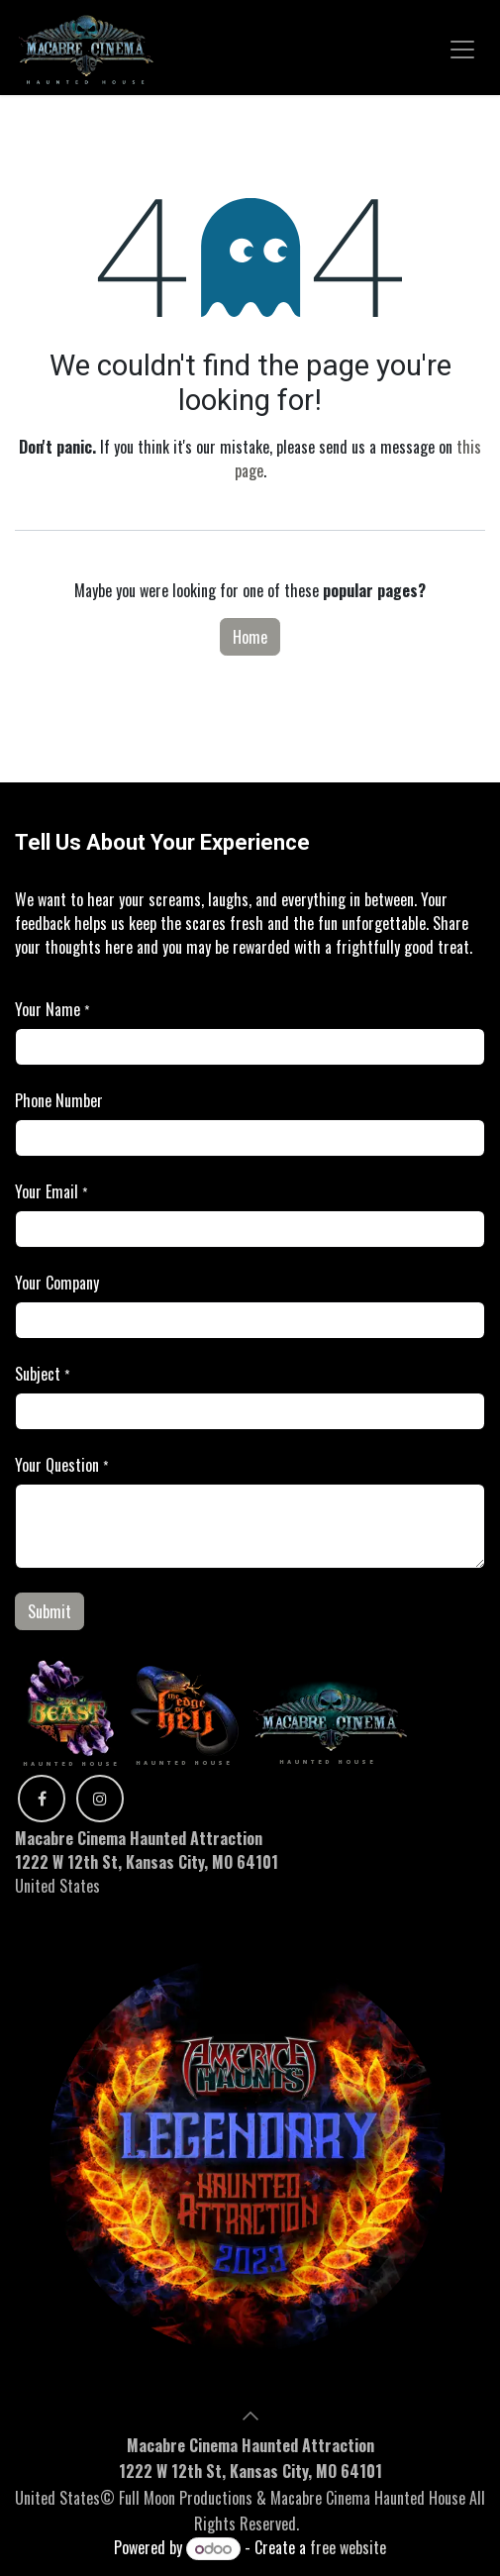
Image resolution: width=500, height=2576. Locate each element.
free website (348, 2547)
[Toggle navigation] (462, 47)
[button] (250, 2415)
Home (250, 637)
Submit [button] (49, 1611)
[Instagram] (100, 1798)
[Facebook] (41, 1798)
